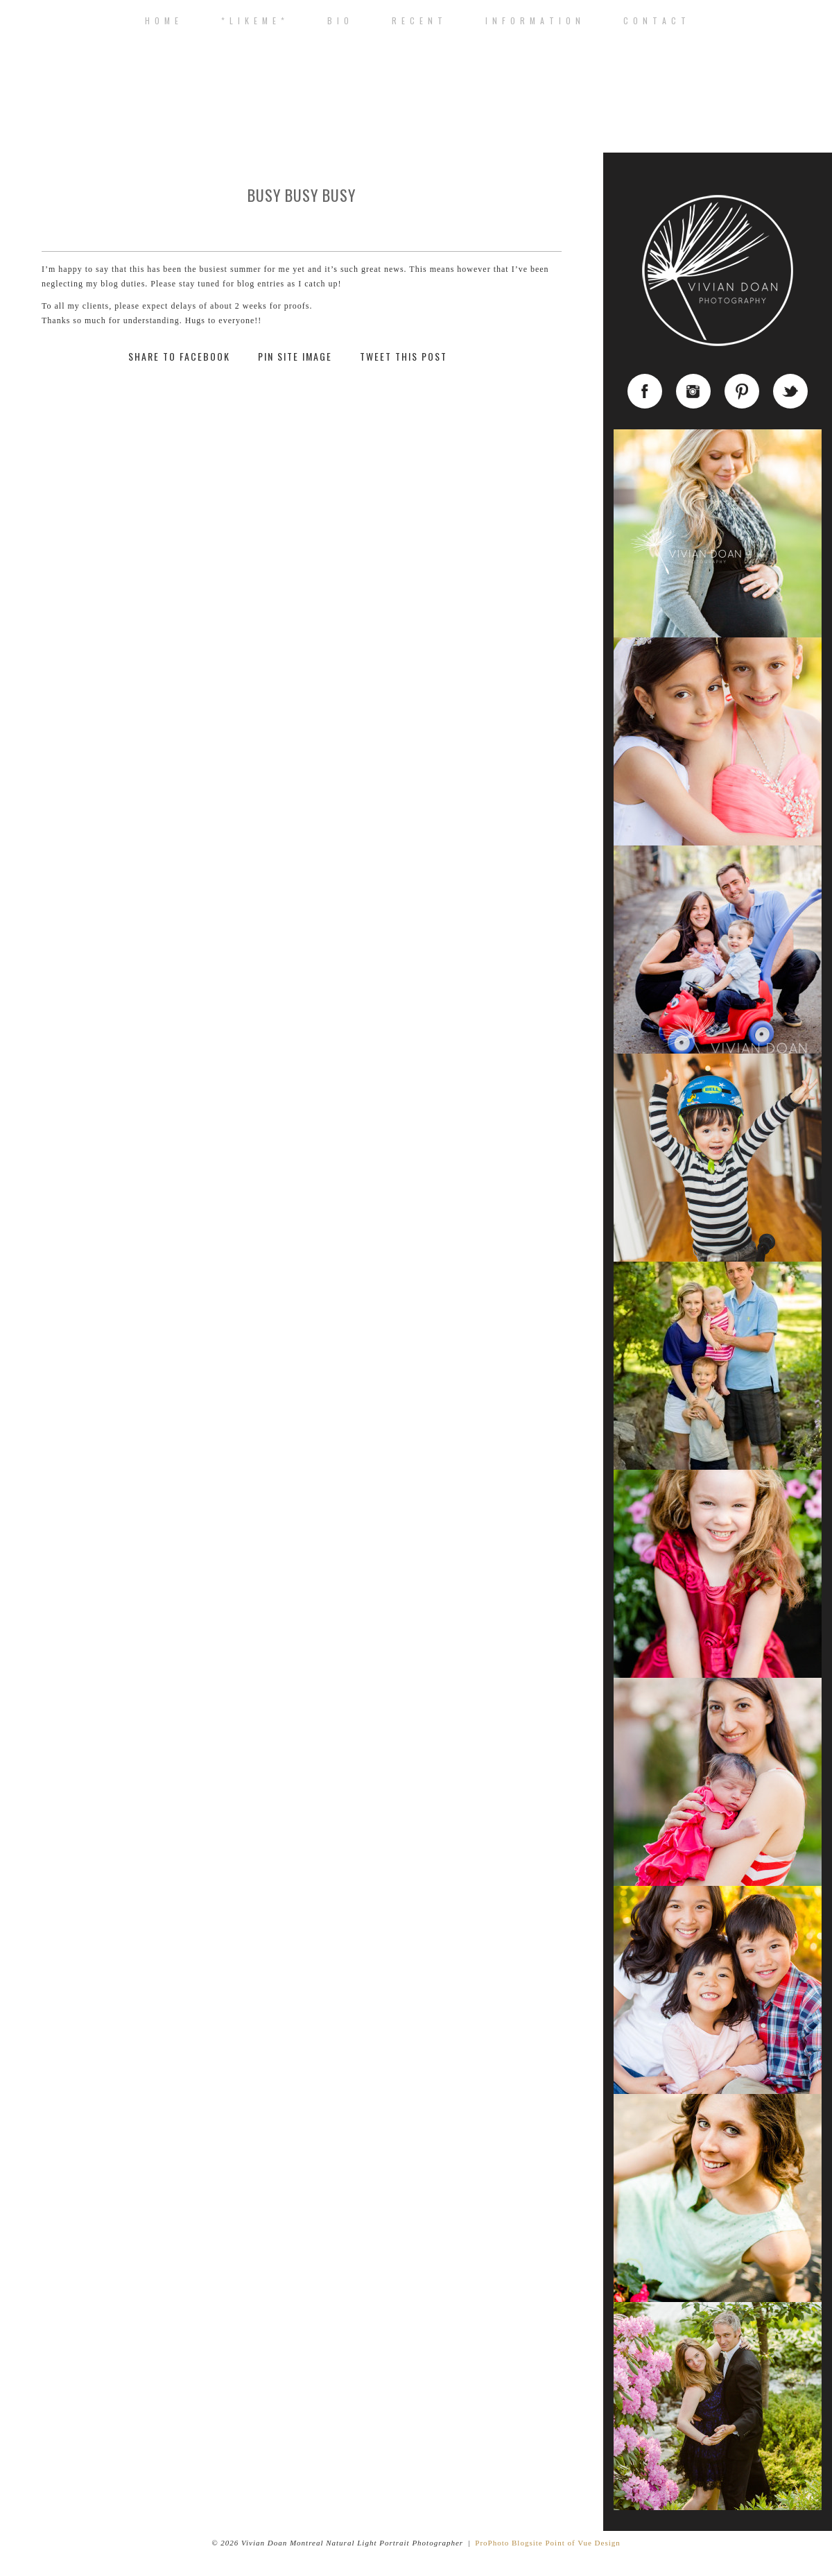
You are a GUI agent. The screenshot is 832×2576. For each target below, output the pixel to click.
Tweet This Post (403, 357)
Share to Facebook (179, 357)
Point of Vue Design (582, 2543)
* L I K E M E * (253, 21)
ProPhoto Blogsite (508, 2543)
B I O (338, 21)
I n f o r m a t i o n (533, 21)
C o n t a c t (655, 21)
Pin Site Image (295, 357)
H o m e (162, 21)
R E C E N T (418, 21)
